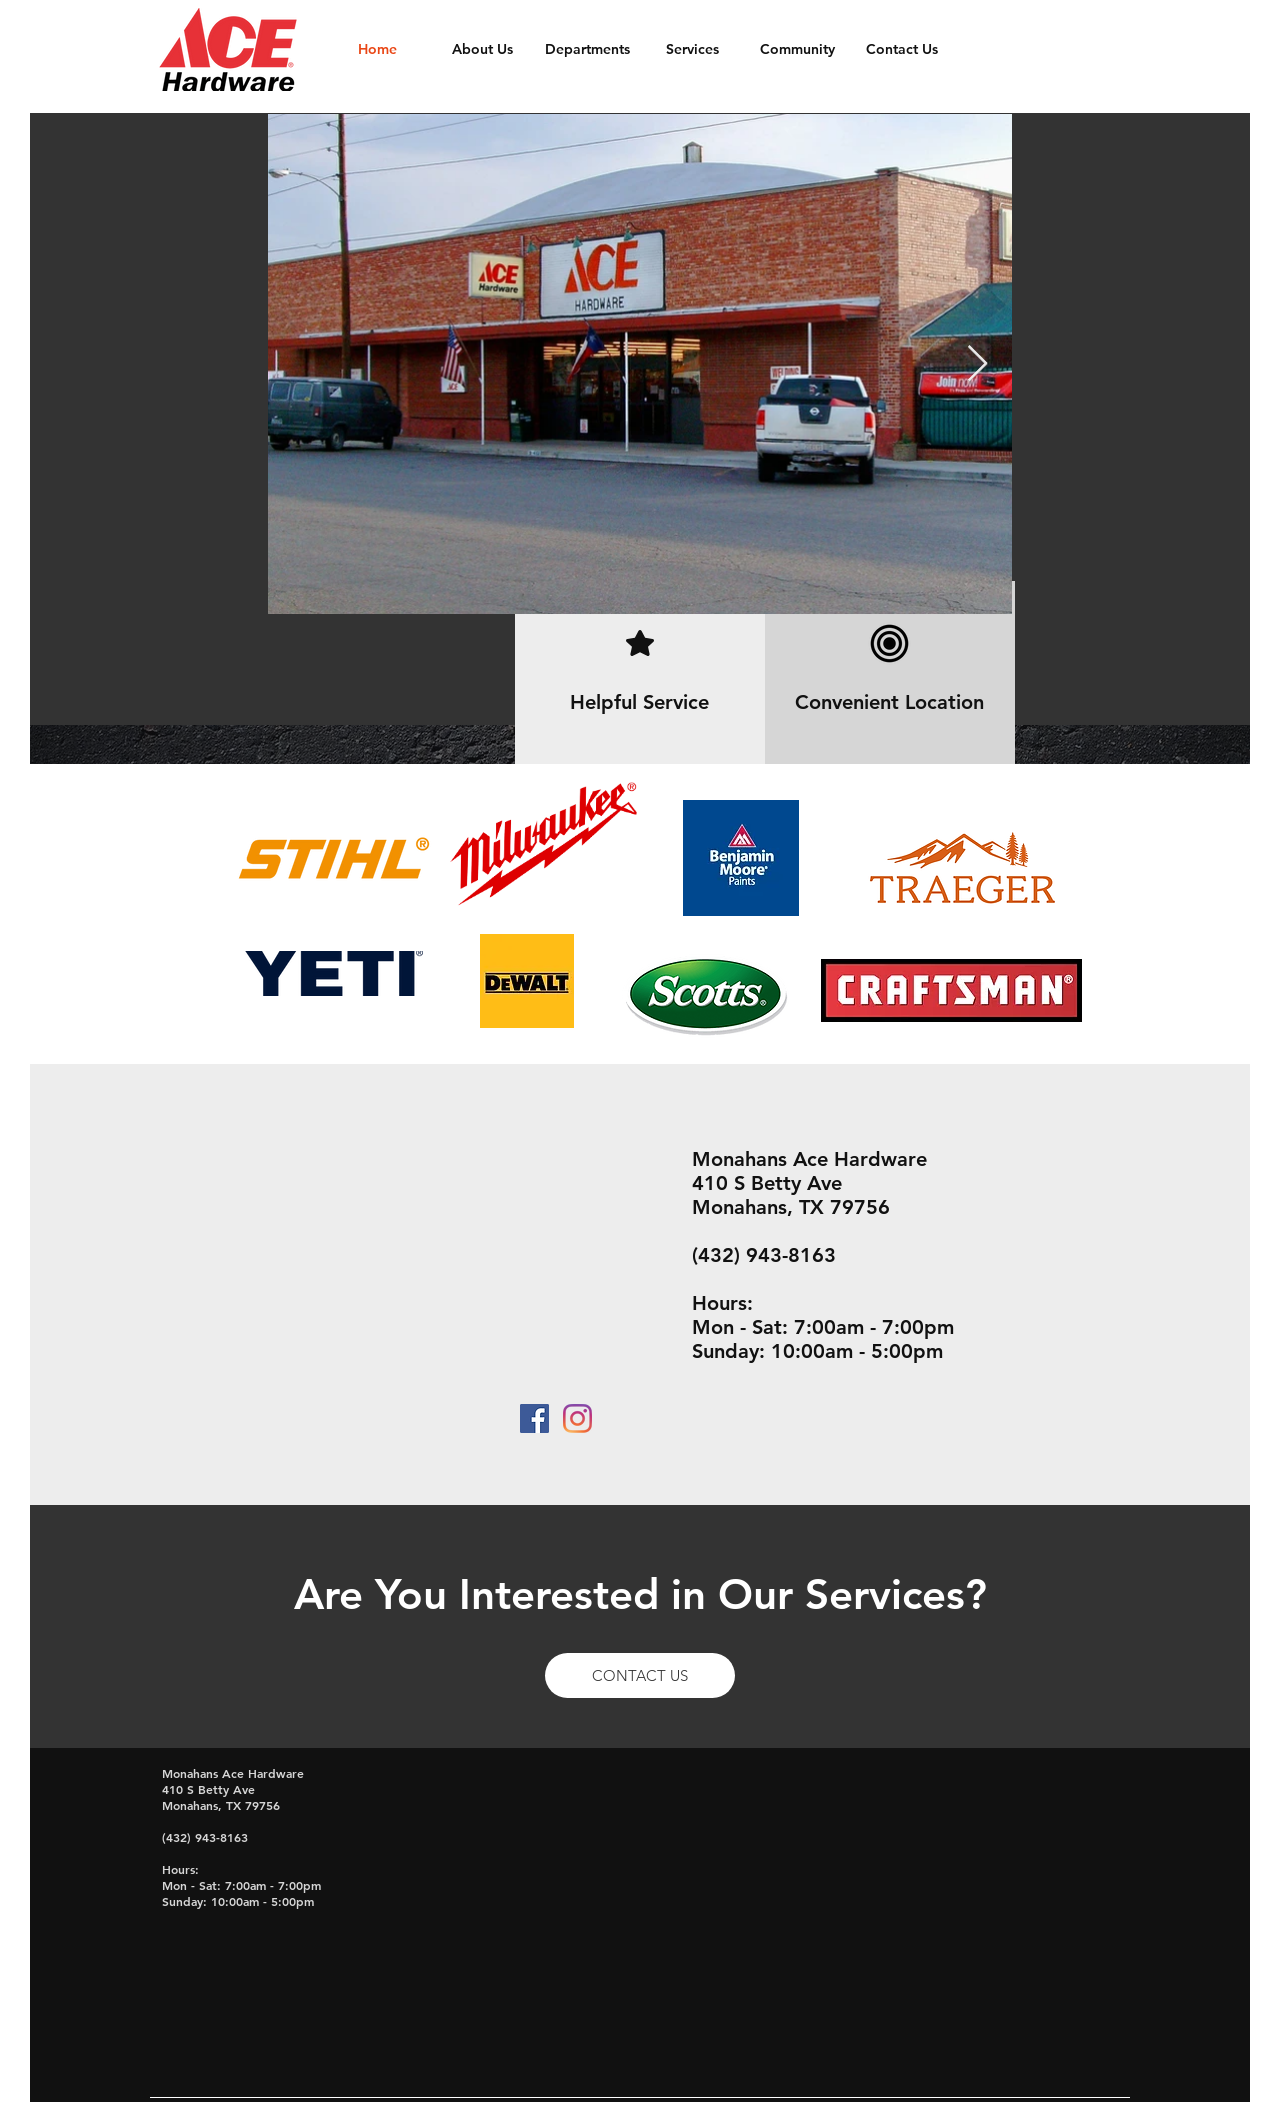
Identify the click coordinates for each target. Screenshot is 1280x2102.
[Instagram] (577, 1418)
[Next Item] (977, 364)
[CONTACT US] (640, 1675)
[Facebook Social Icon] (534, 1418)
